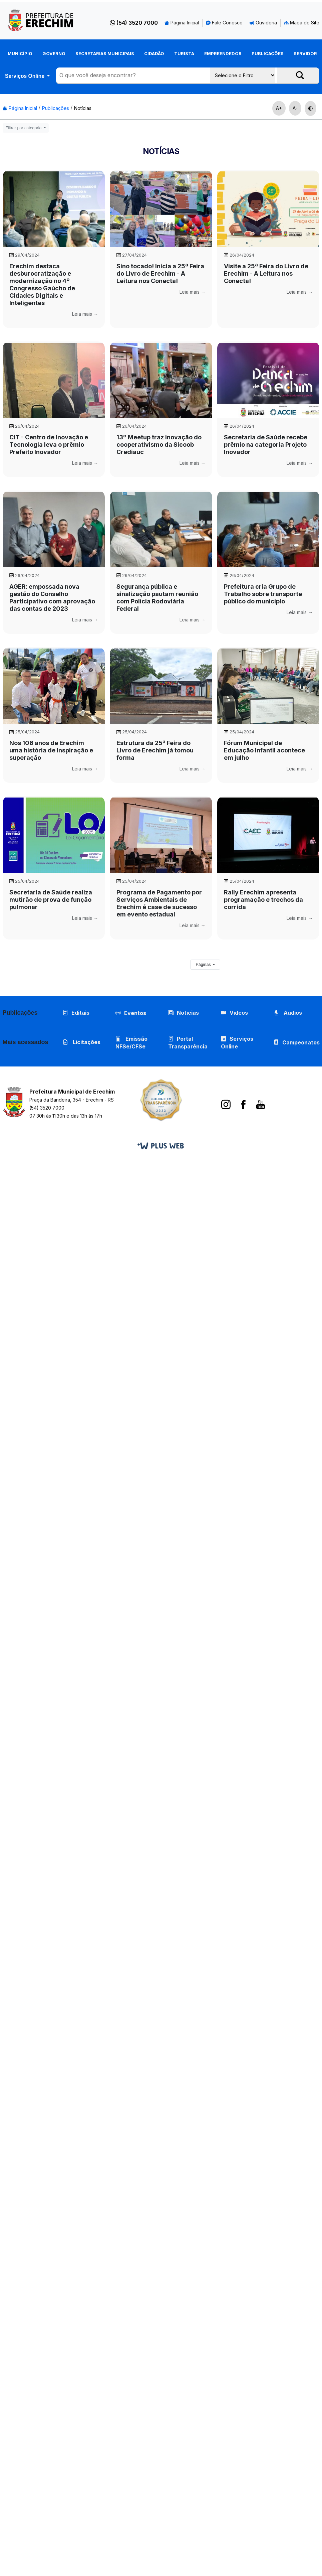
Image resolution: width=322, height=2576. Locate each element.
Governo (53, 53)
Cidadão (154, 53)
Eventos (135, 1013)
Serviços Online (25, 76)
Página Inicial (182, 22)
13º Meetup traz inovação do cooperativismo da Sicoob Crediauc (159, 444)
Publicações (268, 53)
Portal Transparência (188, 1042)
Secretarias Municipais (104, 53)
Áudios (288, 1012)
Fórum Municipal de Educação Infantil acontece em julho (264, 750)
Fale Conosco (224, 22)
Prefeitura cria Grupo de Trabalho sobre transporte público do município (263, 594)
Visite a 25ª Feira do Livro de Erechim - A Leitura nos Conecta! (266, 273)
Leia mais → (85, 314)
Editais (76, 1012)
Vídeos (234, 1012)
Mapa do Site (301, 22)
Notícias (82, 108)
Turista (184, 53)
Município (20, 53)
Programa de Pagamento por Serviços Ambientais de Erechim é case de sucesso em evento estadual (159, 903)
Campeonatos (301, 1042)
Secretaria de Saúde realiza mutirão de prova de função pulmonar (50, 899)
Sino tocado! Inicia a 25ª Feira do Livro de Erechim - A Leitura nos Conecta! (160, 273)
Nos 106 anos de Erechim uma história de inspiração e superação (51, 750)
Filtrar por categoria (24, 128)
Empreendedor (223, 53)
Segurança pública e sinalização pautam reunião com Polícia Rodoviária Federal (157, 597)
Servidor (305, 53)
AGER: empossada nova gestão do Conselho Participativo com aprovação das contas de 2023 (52, 597)
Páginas (204, 964)
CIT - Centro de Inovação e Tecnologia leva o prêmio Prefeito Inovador (48, 444)
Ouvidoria (263, 22)
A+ (279, 108)
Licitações (81, 1042)
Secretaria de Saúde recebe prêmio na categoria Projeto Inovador (265, 444)
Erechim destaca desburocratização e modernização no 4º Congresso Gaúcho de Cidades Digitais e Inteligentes (42, 284)
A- (295, 108)
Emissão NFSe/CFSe (131, 1042)
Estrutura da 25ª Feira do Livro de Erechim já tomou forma (155, 750)
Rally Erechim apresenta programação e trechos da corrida (263, 899)
